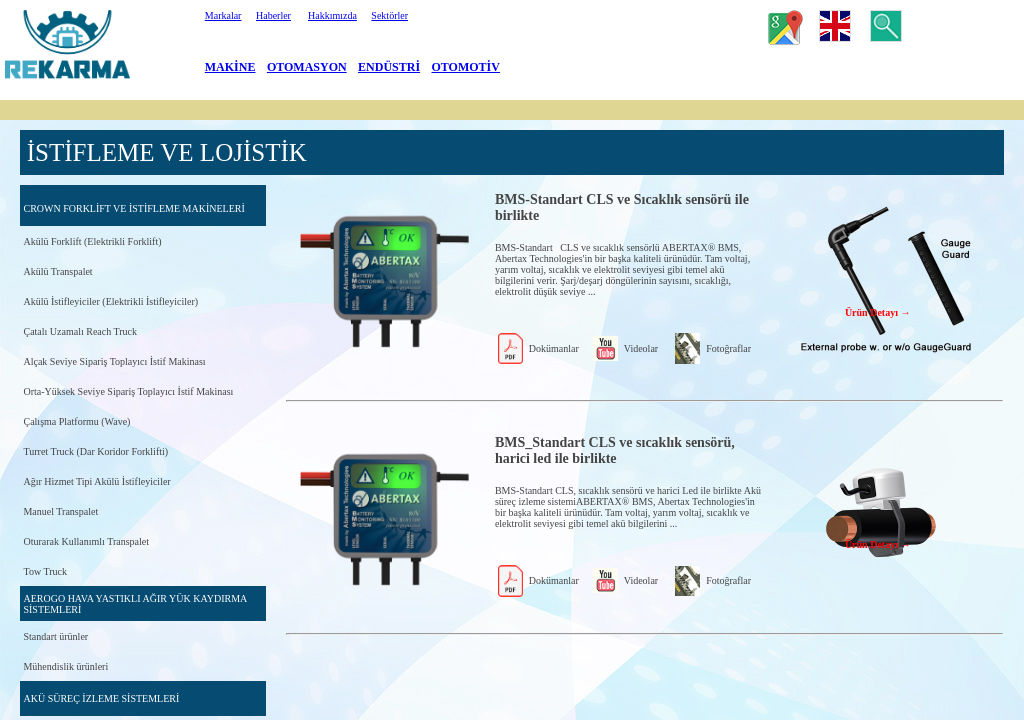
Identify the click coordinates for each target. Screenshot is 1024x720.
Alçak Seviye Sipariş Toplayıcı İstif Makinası (114, 361)
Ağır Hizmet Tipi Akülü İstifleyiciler (96, 481)
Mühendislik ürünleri (65, 666)
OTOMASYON (307, 67)
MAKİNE (230, 67)
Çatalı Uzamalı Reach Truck (80, 331)
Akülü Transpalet (57, 271)
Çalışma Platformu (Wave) (76, 421)
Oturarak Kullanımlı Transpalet (86, 541)
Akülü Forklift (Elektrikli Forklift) (92, 241)
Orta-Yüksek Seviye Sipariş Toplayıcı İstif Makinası (128, 391)
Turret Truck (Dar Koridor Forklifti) (95, 451)
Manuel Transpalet (60, 511)
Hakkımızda (332, 15)
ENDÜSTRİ (389, 67)
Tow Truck (44, 571)
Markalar (223, 15)
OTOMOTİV (466, 67)
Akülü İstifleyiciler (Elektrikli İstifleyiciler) (110, 301)
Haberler (273, 15)
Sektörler (389, 15)
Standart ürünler (55, 636)
